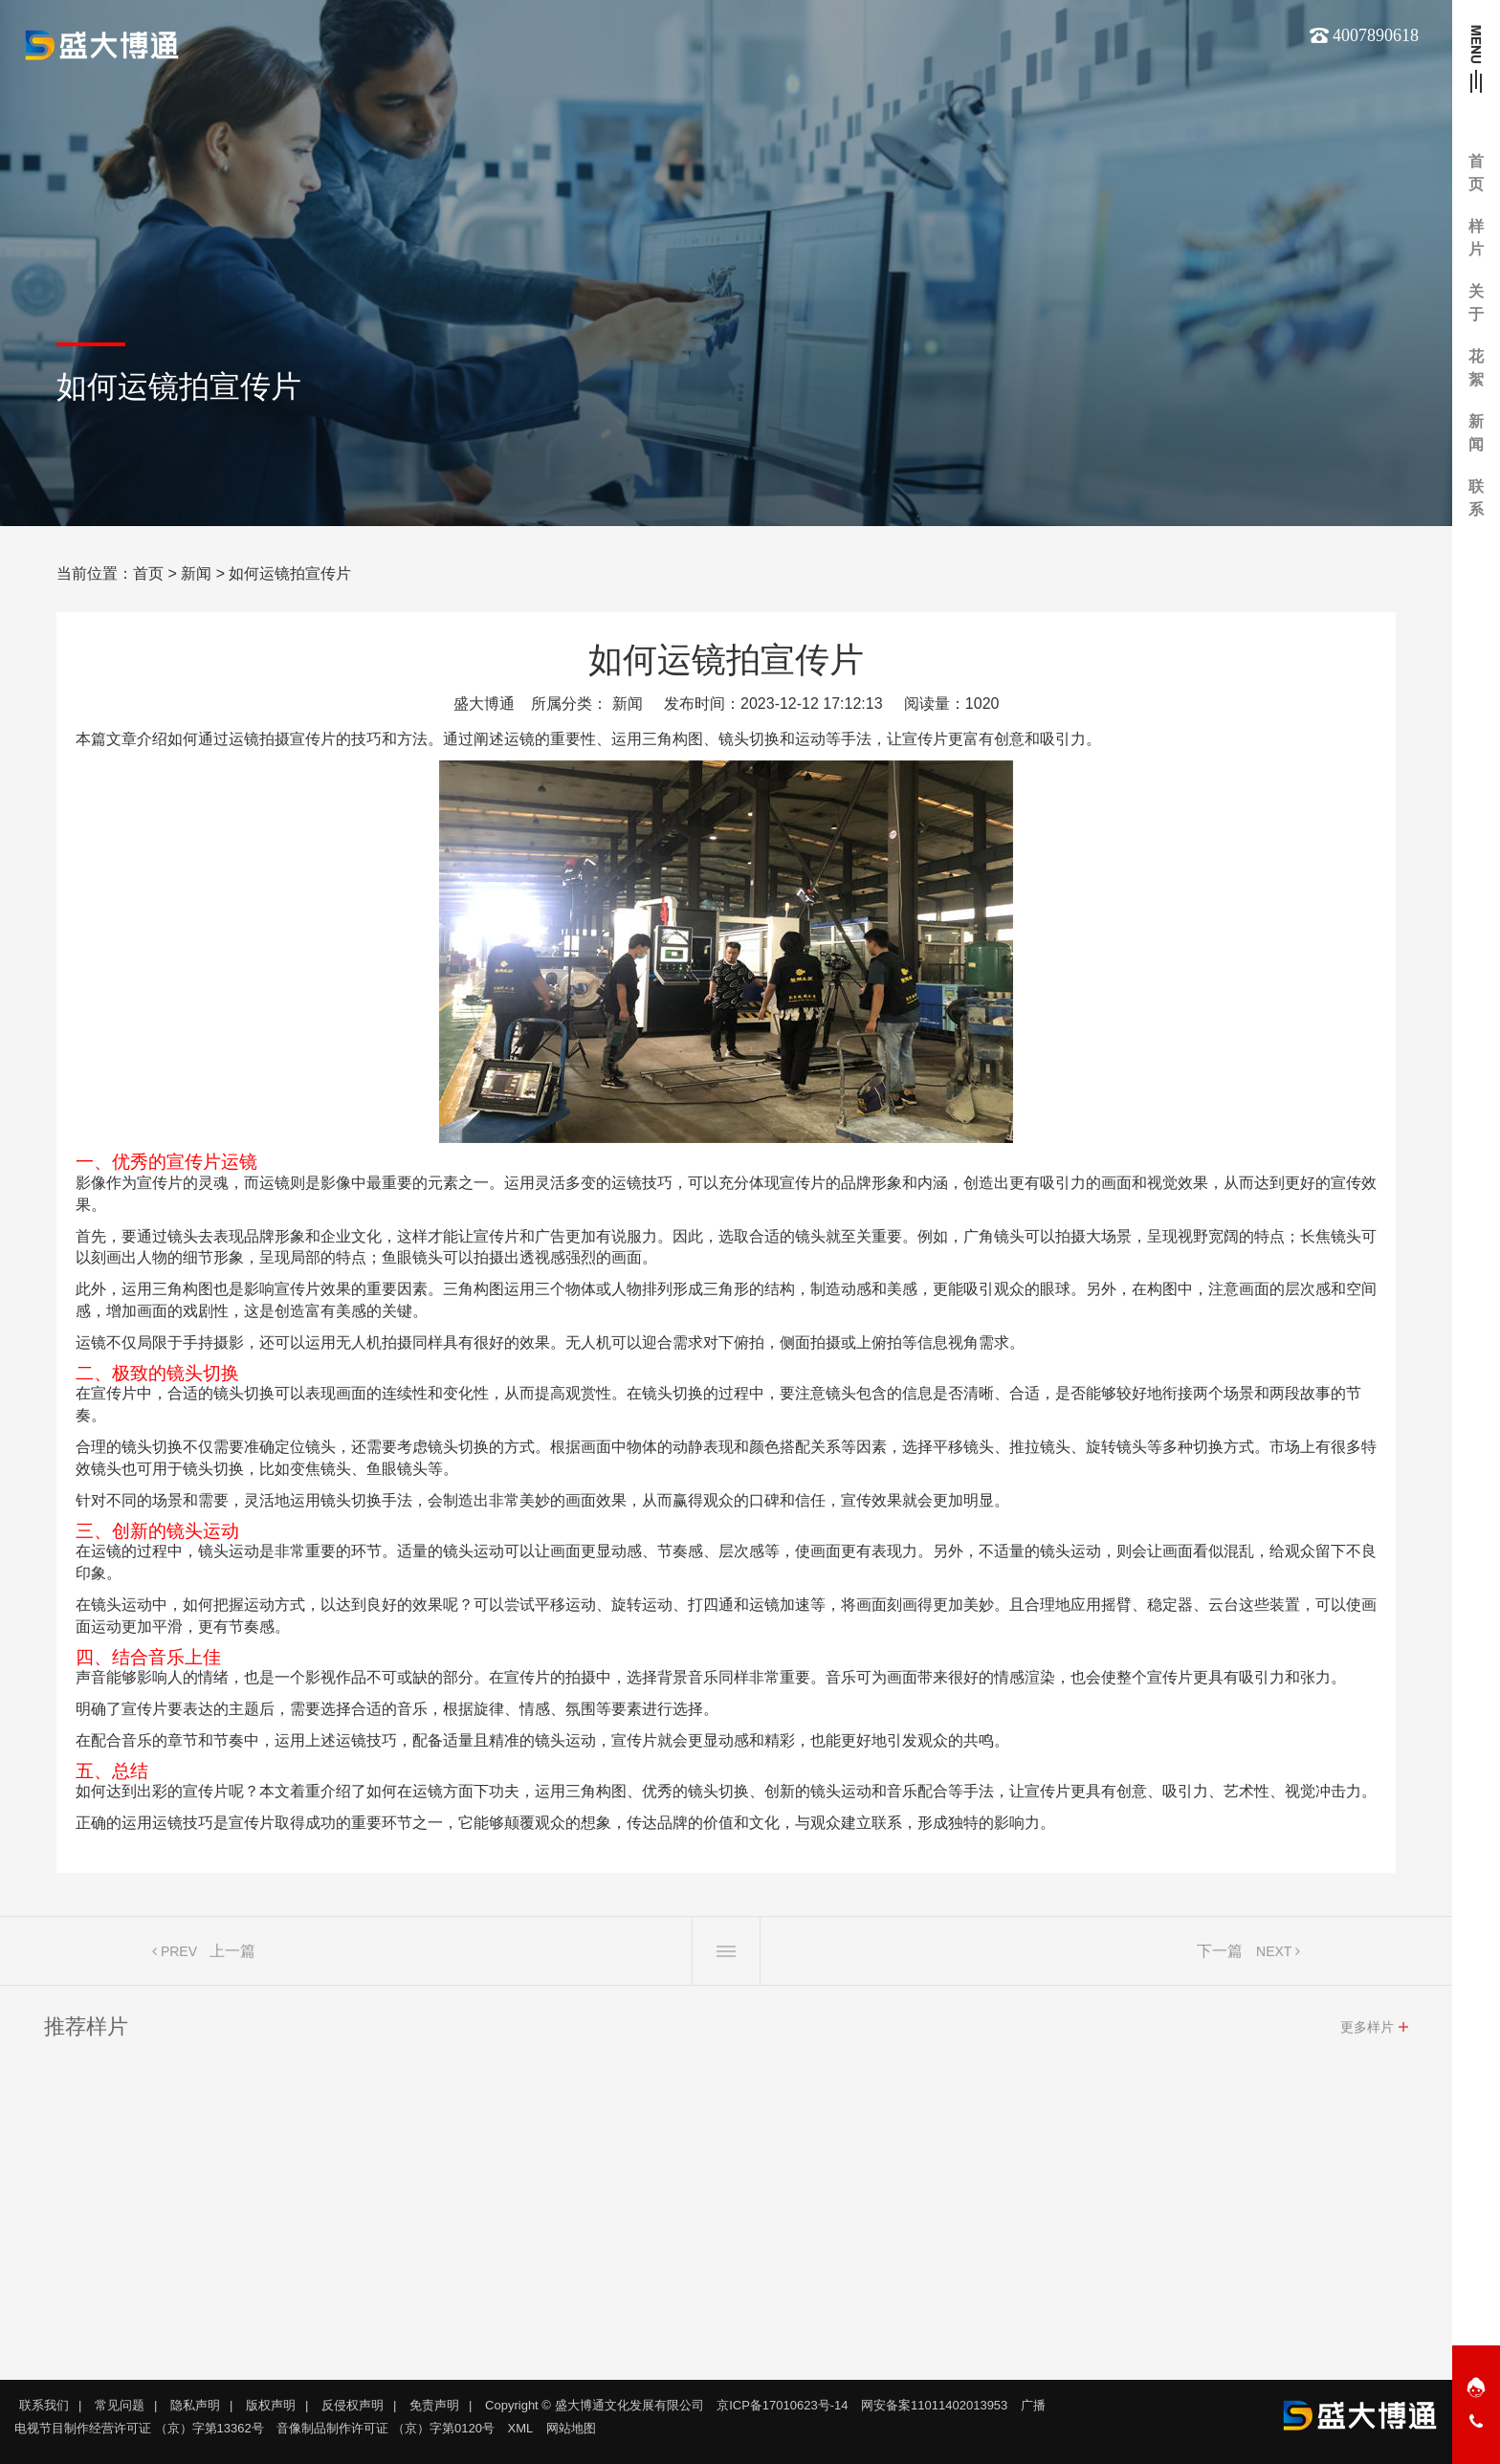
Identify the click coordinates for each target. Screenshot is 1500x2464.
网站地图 (571, 2428)
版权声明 (271, 2405)
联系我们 (44, 2405)
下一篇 (1220, 1955)
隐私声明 (195, 2405)
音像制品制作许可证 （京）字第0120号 (385, 2428)
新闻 (196, 573)
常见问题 (119, 2405)
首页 (148, 573)
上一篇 (232, 1955)
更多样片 (1367, 2030)
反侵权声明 (352, 2405)
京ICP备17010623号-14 (782, 2405)
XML (521, 2428)
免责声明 (434, 2405)
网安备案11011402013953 (934, 2405)
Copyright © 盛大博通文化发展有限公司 (594, 2405)
